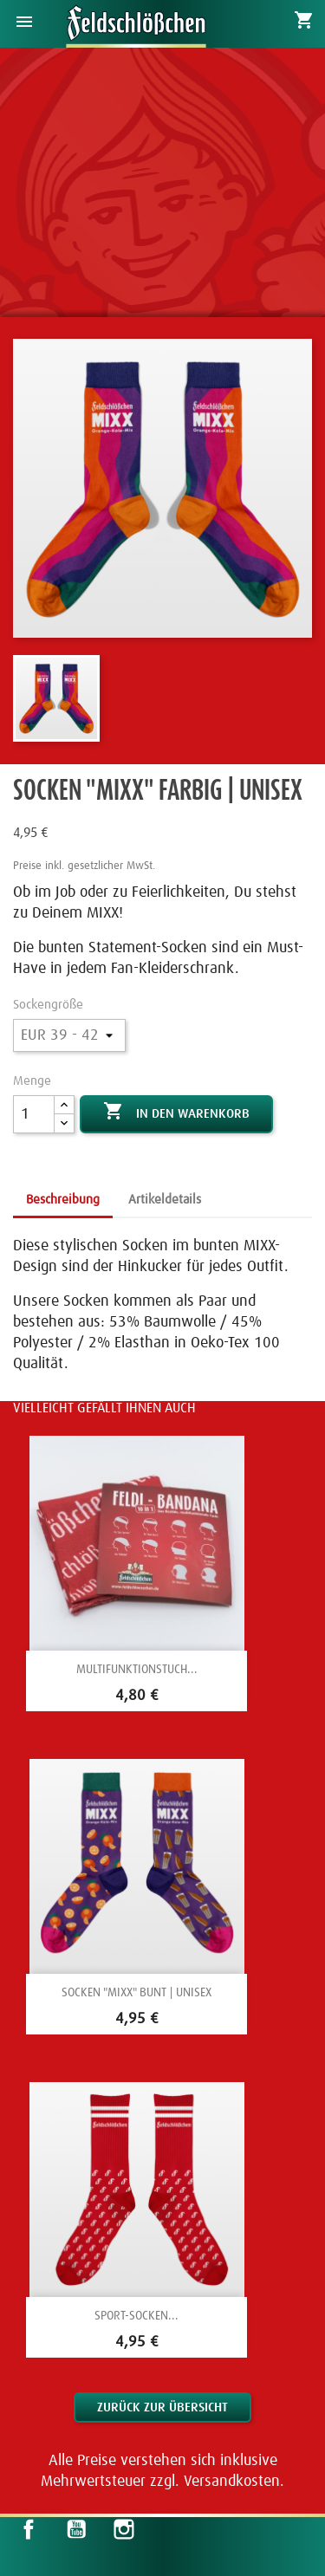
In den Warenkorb (176, 1112)
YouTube (76, 2529)
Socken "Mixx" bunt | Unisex (136, 1993)
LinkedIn (171, 2529)
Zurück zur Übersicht (162, 2407)
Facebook (28, 2529)
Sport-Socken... (136, 2316)
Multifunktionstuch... (137, 1670)
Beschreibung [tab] (63, 1199)
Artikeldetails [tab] (164, 1199)
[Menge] (34, 1114)
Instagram (124, 2529)
